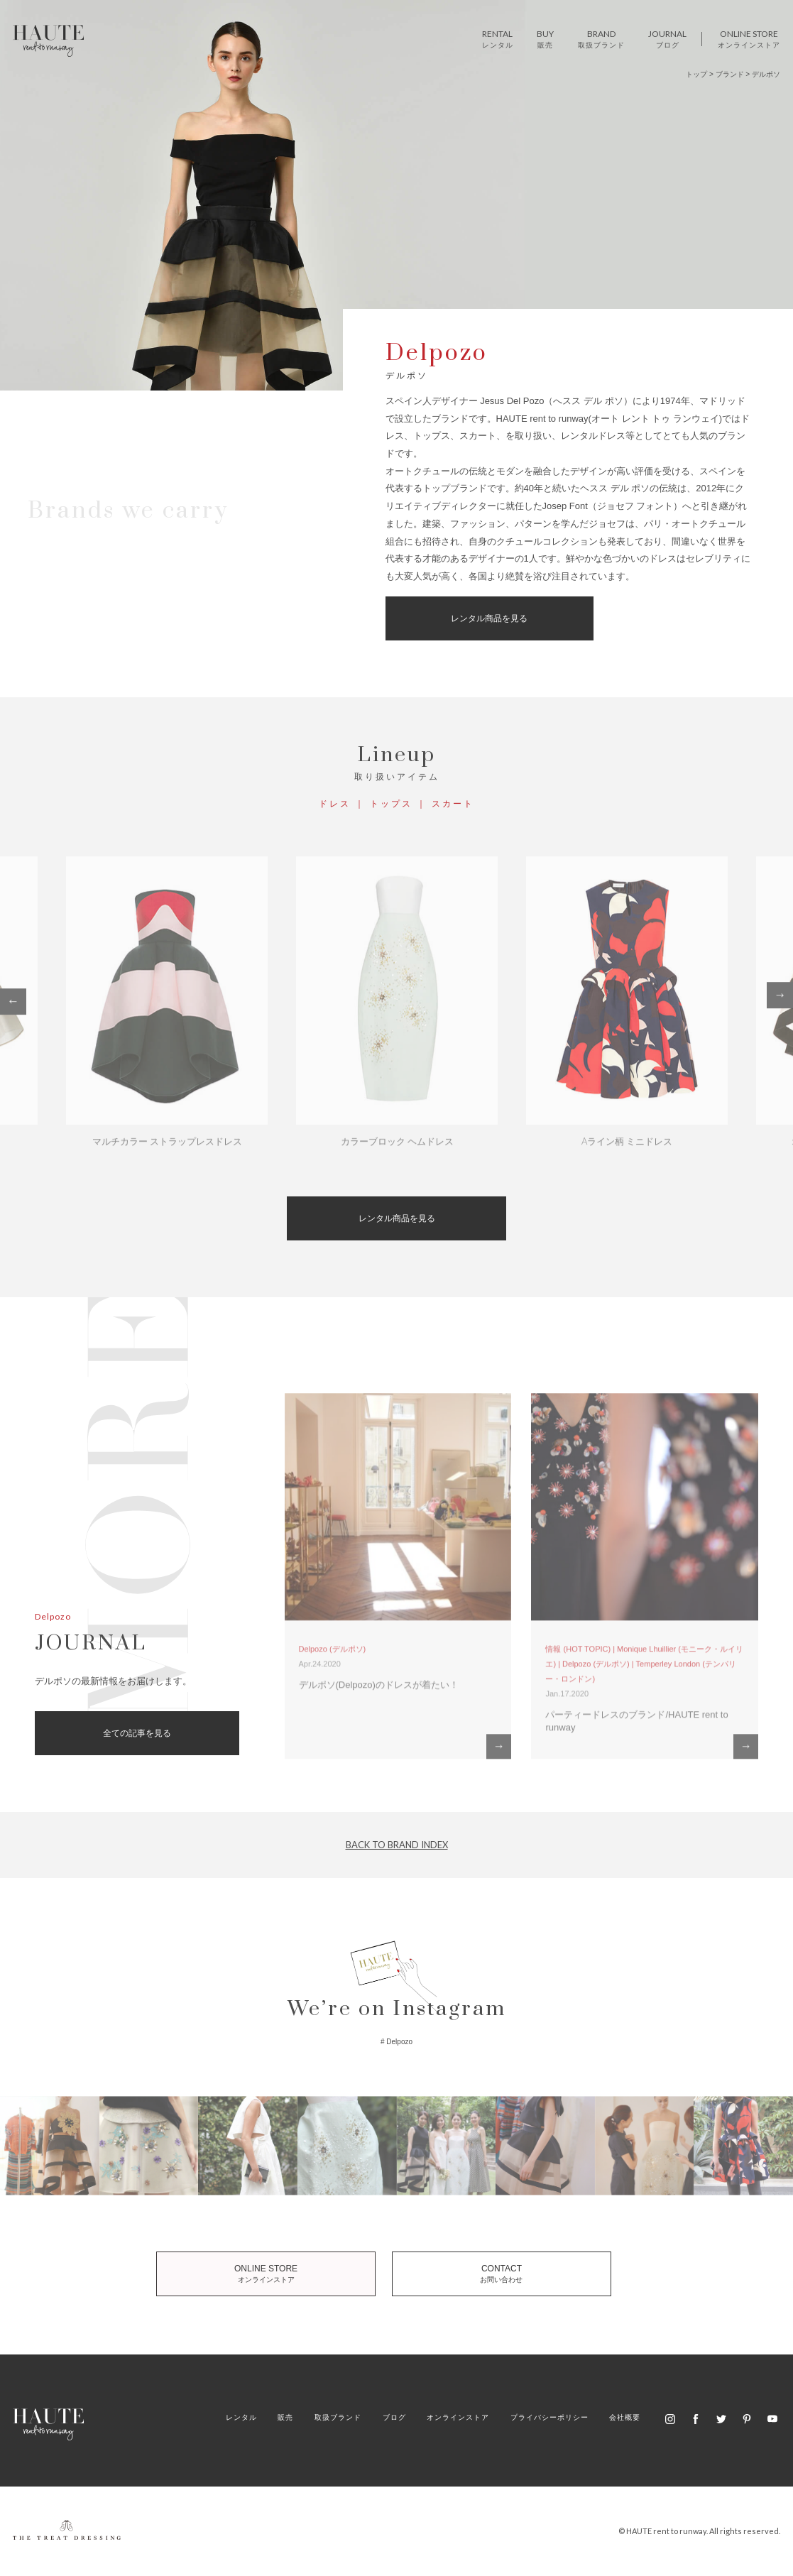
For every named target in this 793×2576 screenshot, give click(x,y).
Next (780, 999)
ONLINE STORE (273, 2273)
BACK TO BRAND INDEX (397, 1844)
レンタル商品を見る (487, 618)
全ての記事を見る (137, 1733)
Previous (13, 1005)
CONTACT (494, 2273)
